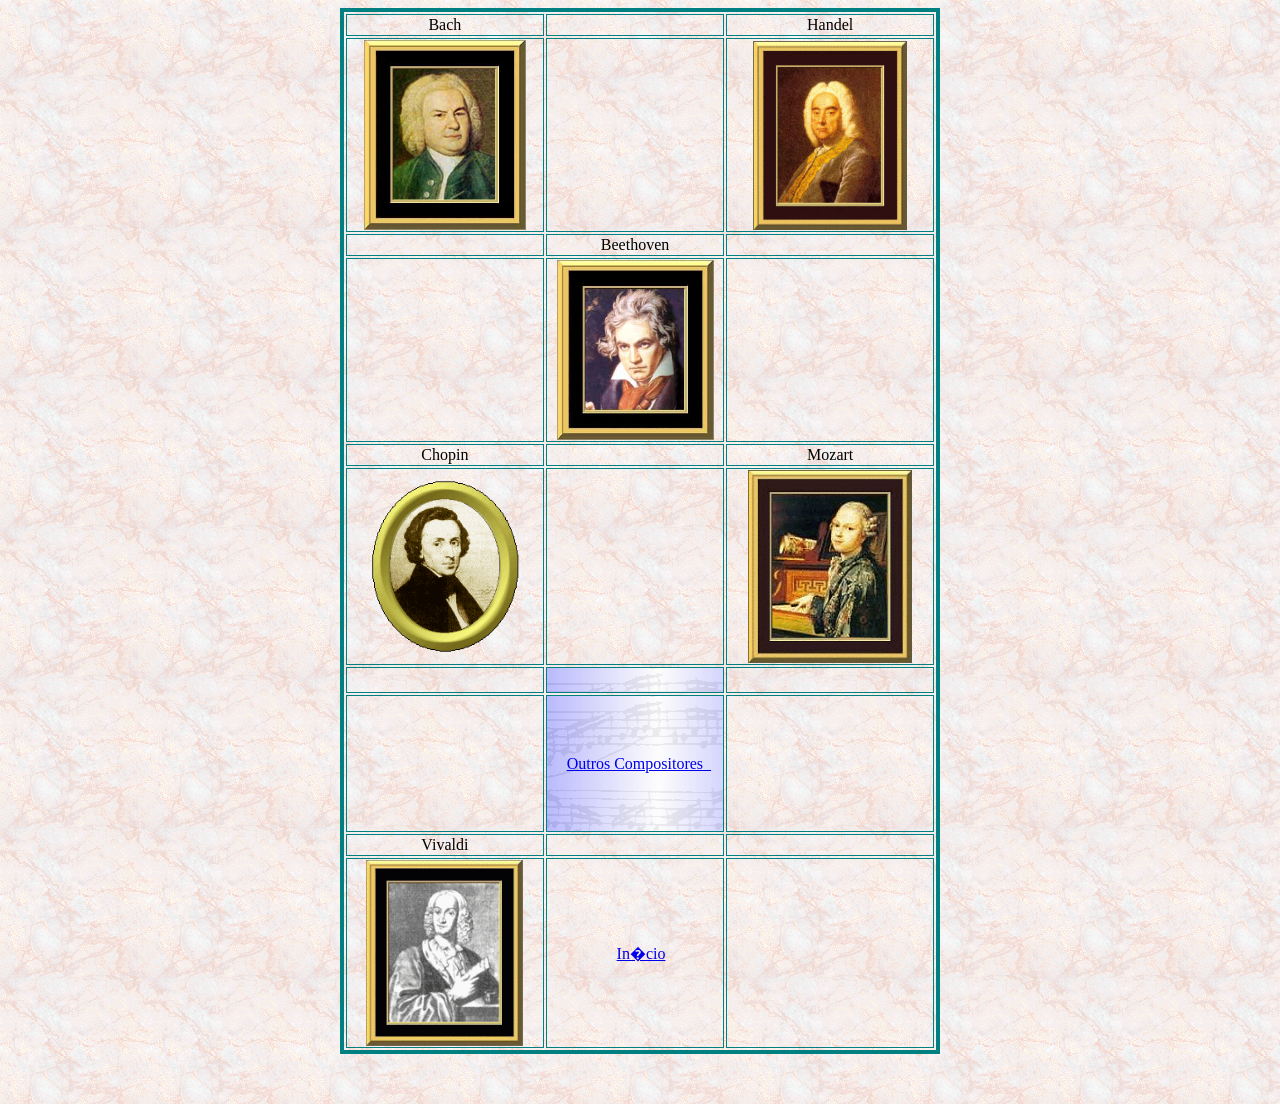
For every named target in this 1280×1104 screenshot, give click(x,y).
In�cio (641, 953)
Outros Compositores (639, 763)
